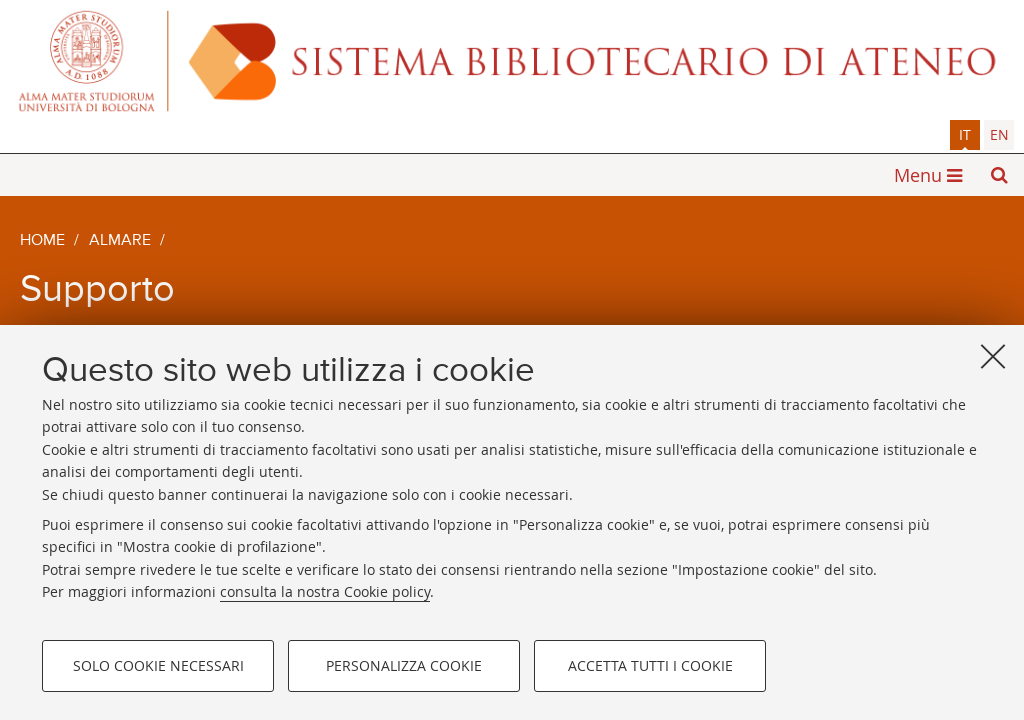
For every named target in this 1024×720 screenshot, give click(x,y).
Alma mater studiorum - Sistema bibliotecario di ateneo (512, 60)
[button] (999, 175)
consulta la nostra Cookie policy (325, 591)
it (965, 134)
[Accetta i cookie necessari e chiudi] (993, 356)
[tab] (965, 135)
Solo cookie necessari (158, 665)
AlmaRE (120, 241)
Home (42, 241)
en (999, 134)
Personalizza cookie (404, 665)
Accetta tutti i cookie (650, 665)
